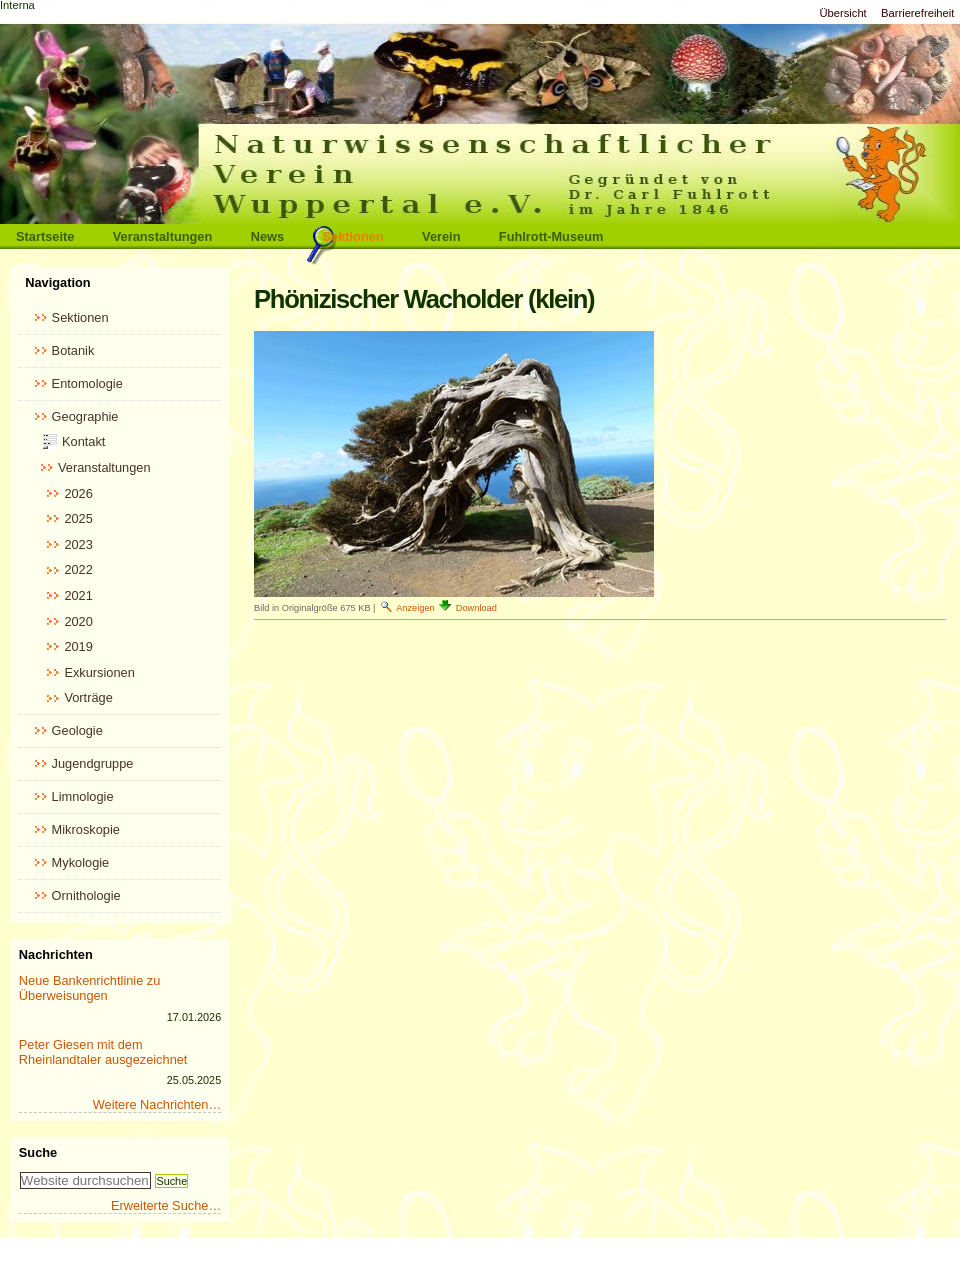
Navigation (57, 282)
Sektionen (353, 236)
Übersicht (842, 13)
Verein (441, 236)
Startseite (45, 236)
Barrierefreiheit (917, 13)
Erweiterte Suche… (166, 1205)
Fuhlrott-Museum (551, 236)
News (267, 236)
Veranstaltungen (163, 236)
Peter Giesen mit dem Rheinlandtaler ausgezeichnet (103, 1052)
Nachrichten (56, 954)
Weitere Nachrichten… (157, 1104)
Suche (38, 1152)
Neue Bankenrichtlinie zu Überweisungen (90, 988)
